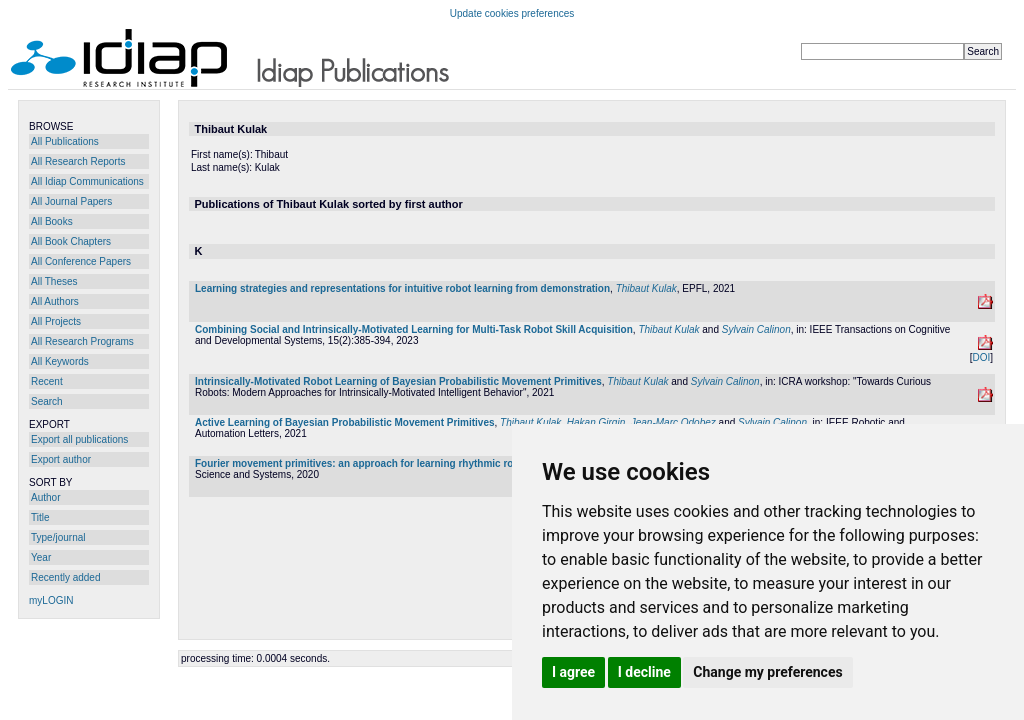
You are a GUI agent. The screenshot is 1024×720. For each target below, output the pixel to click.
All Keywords (60, 361)
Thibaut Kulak (646, 288)
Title (40, 517)
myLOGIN (51, 600)
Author (45, 497)
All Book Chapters (71, 241)
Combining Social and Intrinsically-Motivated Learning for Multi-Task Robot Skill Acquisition (414, 329)
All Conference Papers (81, 261)
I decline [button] (644, 672)
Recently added (66, 577)
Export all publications (79, 439)
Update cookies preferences (512, 13)
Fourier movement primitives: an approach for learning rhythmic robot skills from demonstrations (427, 463)
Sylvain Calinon (756, 329)
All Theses (54, 281)
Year (41, 557)
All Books (52, 221)
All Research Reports (78, 161)
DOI (981, 357)
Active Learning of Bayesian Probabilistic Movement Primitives (345, 422)
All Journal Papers (71, 201)
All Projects (56, 321)
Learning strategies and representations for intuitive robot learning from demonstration (402, 288)
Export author (61, 459)
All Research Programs (82, 341)
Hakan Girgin (596, 422)
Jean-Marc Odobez (673, 422)
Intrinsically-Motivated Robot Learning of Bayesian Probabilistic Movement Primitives (398, 381)
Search (47, 401)
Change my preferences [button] (767, 672)
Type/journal (58, 537)
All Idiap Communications (87, 181)
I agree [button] (573, 672)
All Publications (65, 141)
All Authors (55, 301)
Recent (47, 381)
